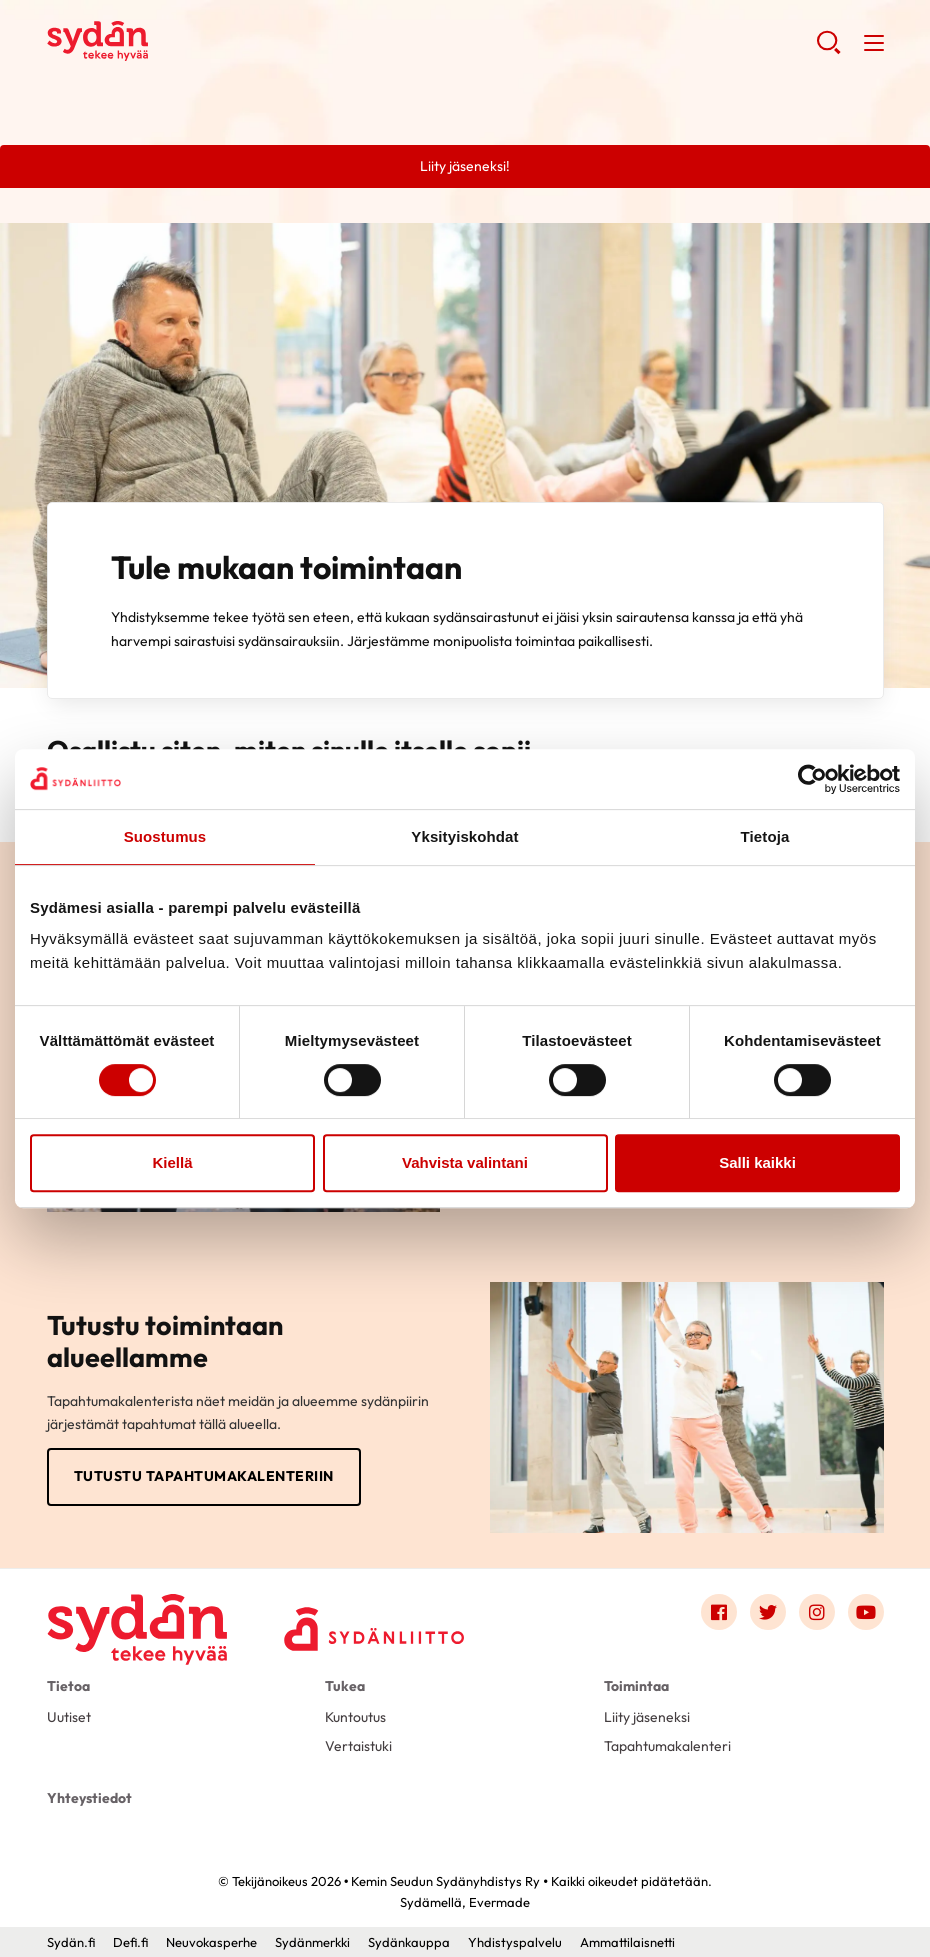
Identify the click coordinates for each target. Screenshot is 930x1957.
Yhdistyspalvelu (515, 1942)
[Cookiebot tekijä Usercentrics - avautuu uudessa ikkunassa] (812, 779)
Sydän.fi (71, 1942)
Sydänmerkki (312, 1942)
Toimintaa (636, 1686)
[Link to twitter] (768, 1612)
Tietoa (68, 1686)
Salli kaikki (757, 1162)
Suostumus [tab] (165, 836)
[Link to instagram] (817, 1612)
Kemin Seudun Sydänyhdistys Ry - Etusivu (207, 41)
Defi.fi (130, 1942)
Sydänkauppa (409, 1942)
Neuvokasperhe (211, 1942)
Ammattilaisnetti (627, 1942)
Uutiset (69, 1717)
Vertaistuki (358, 1746)
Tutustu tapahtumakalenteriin (204, 1476)
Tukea (345, 1686)
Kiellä (172, 1162)
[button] (828, 50)
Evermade (499, 1902)
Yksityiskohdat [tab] (464, 836)
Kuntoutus (355, 1717)
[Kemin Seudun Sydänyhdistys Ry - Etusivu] (137, 1616)
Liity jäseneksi (647, 1717)
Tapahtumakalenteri (667, 1746)
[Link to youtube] (866, 1612)
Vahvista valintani (465, 1162)
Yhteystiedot (89, 1798)
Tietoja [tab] (765, 836)
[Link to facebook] (719, 1612)
